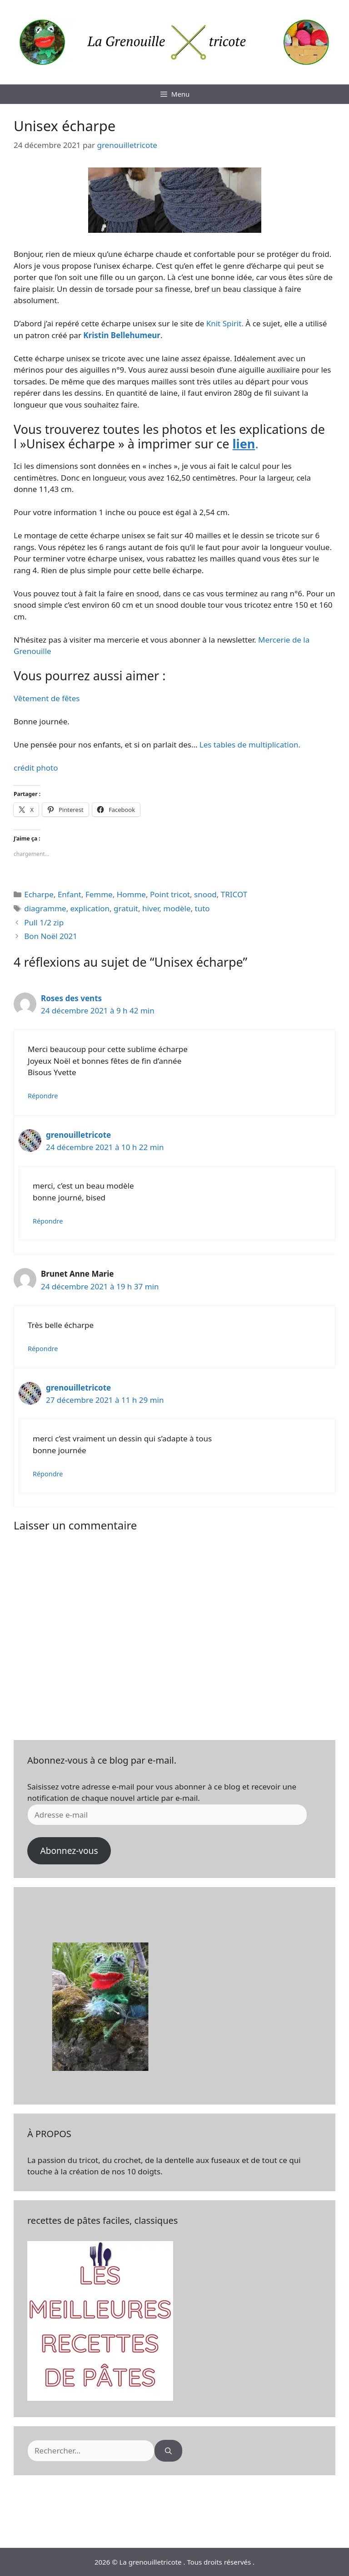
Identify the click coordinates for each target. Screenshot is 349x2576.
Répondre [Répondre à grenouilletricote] (48, 1221)
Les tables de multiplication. (249, 744)
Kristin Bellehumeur (121, 335)
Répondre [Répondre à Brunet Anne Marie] (43, 1348)
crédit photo (36, 767)
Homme (131, 894)
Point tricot (170, 894)
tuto (202, 908)
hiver (150, 908)
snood (205, 894)
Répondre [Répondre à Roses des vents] (43, 1095)
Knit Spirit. (225, 323)
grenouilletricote (78, 1135)
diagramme (45, 908)
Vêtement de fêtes (47, 698)
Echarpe (39, 894)
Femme (99, 894)
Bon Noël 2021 (50, 936)
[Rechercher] (168, 2451)
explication (90, 908)
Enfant (69, 894)
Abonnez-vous (69, 1851)
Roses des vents (71, 998)
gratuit (126, 908)
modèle (176, 908)
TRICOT (234, 894)
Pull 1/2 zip (44, 922)
